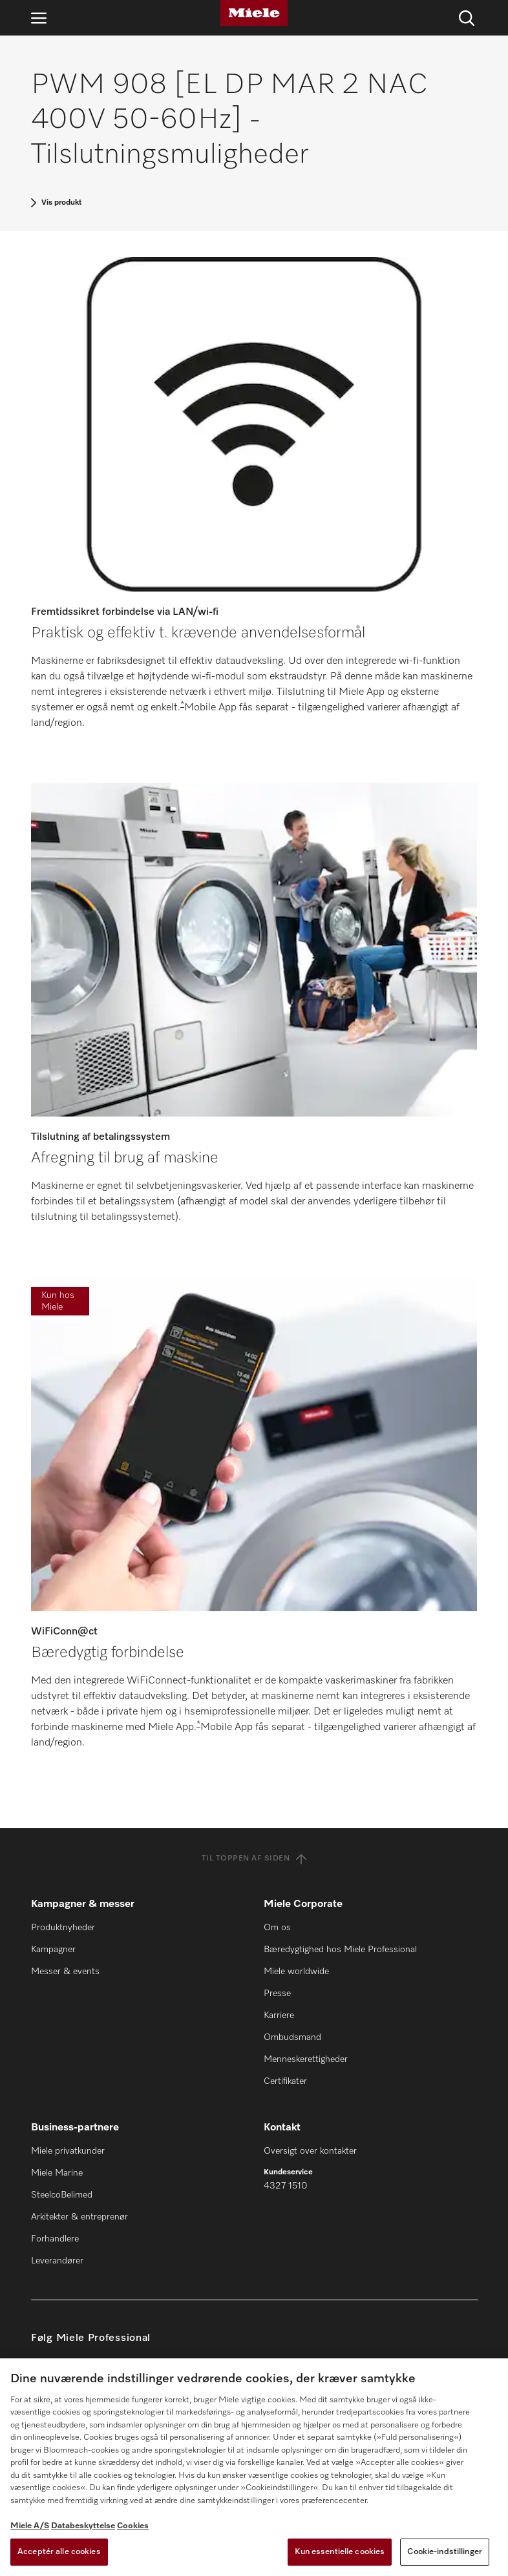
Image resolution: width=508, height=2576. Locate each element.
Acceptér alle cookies (59, 2552)
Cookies (133, 2526)
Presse (277, 1993)
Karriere (279, 2015)
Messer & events (65, 1971)
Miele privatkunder (68, 2151)
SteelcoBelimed (61, 2195)
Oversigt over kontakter (310, 2151)
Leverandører (57, 2260)
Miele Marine (57, 2173)
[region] (254, 2467)
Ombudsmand (292, 2037)
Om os (277, 1927)
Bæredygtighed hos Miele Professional (340, 1949)
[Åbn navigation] (39, 18)
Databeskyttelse (83, 2526)
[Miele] (254, 13)
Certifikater (285, 2081)
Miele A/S (29, 2526)
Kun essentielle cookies (340, 2552)
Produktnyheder (63, 1927)
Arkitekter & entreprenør (79, 2216)
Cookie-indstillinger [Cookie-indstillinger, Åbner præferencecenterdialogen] (444, 2552)
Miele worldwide (296, 1971)
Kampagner (53, 1949)
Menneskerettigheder (306, 2059)
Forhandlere (55, 2238)
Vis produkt (61, 203)
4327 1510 (285, 2185)
